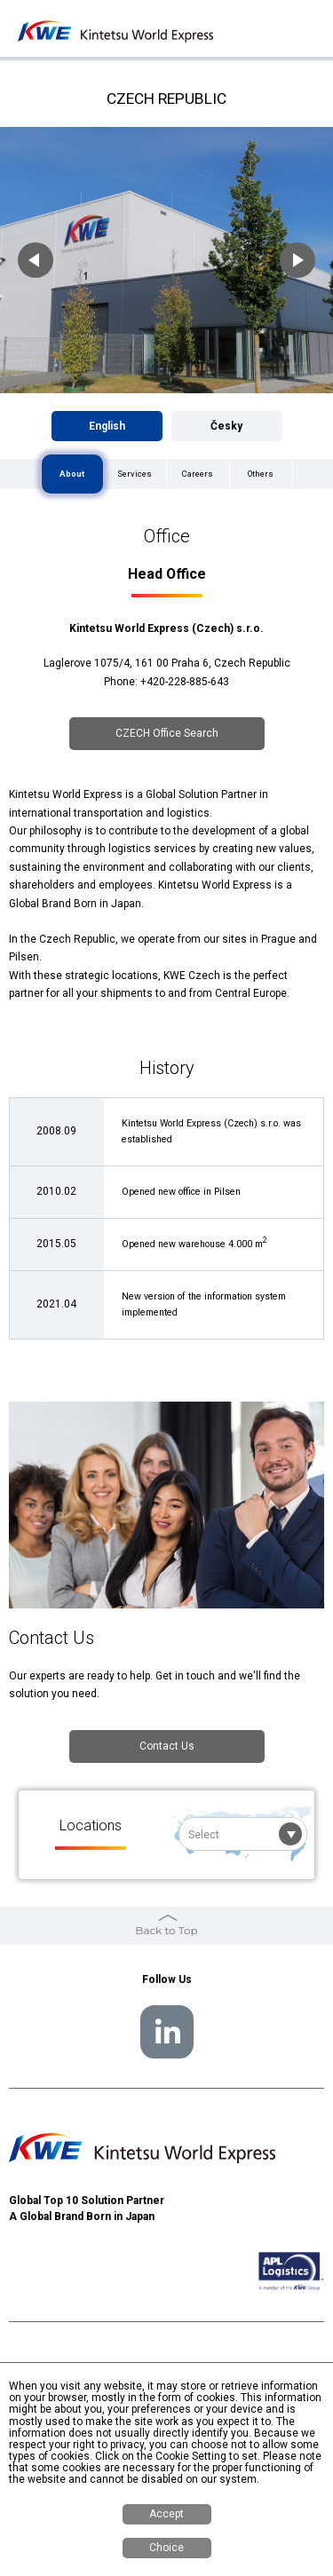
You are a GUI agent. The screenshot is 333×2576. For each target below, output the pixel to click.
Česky (226, 426)
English (107, 426)
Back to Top (166, 1930)
